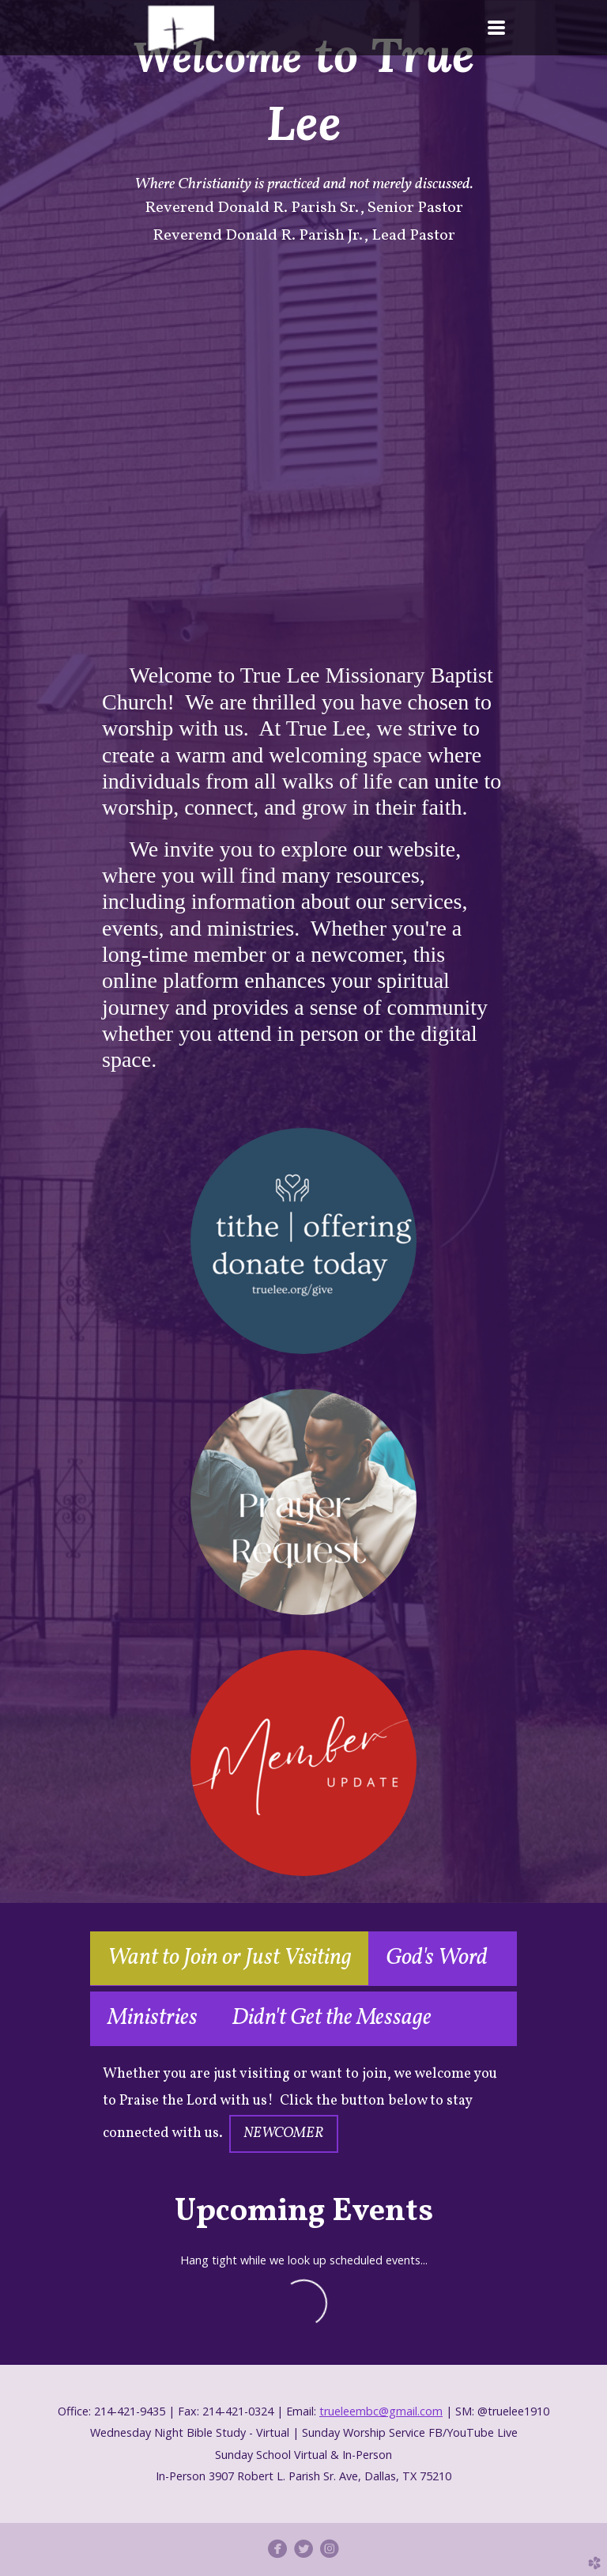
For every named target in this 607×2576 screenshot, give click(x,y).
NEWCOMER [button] (283, 2133)
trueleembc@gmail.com (381, 2411)
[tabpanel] (303, 2107)
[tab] (229, 1958)
